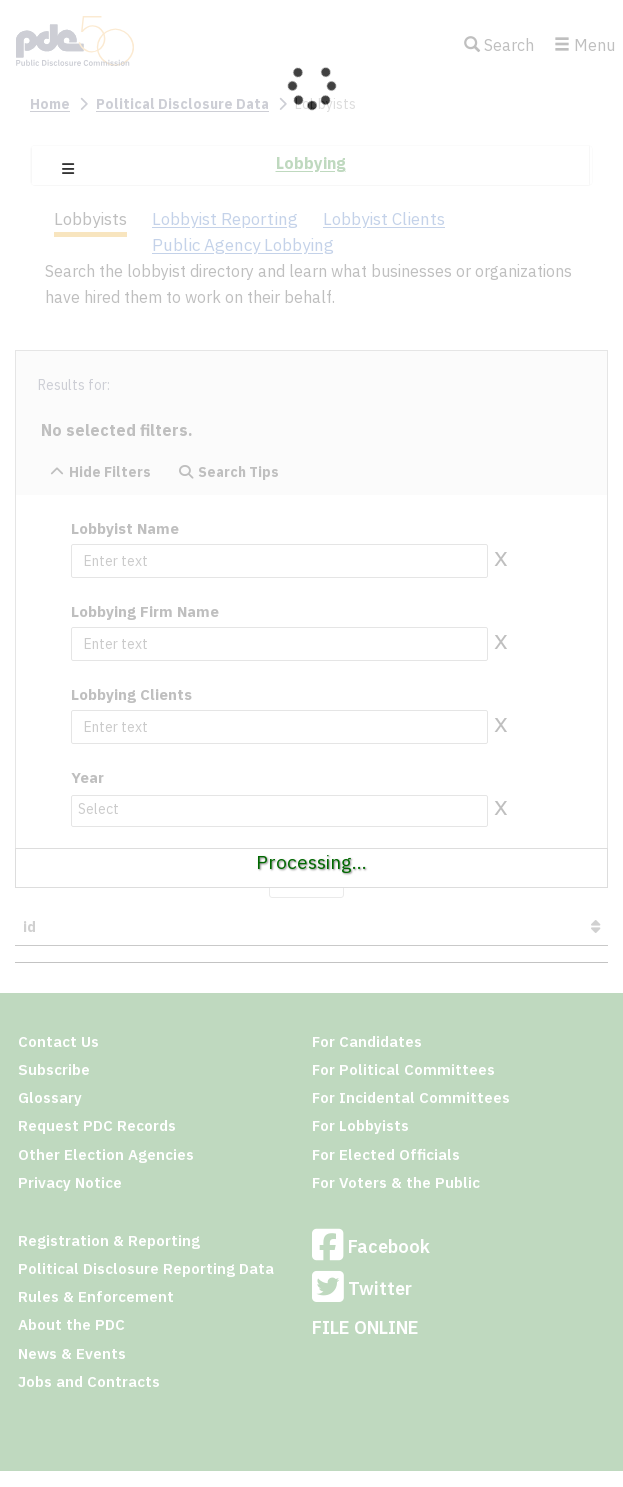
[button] (68, 169)
